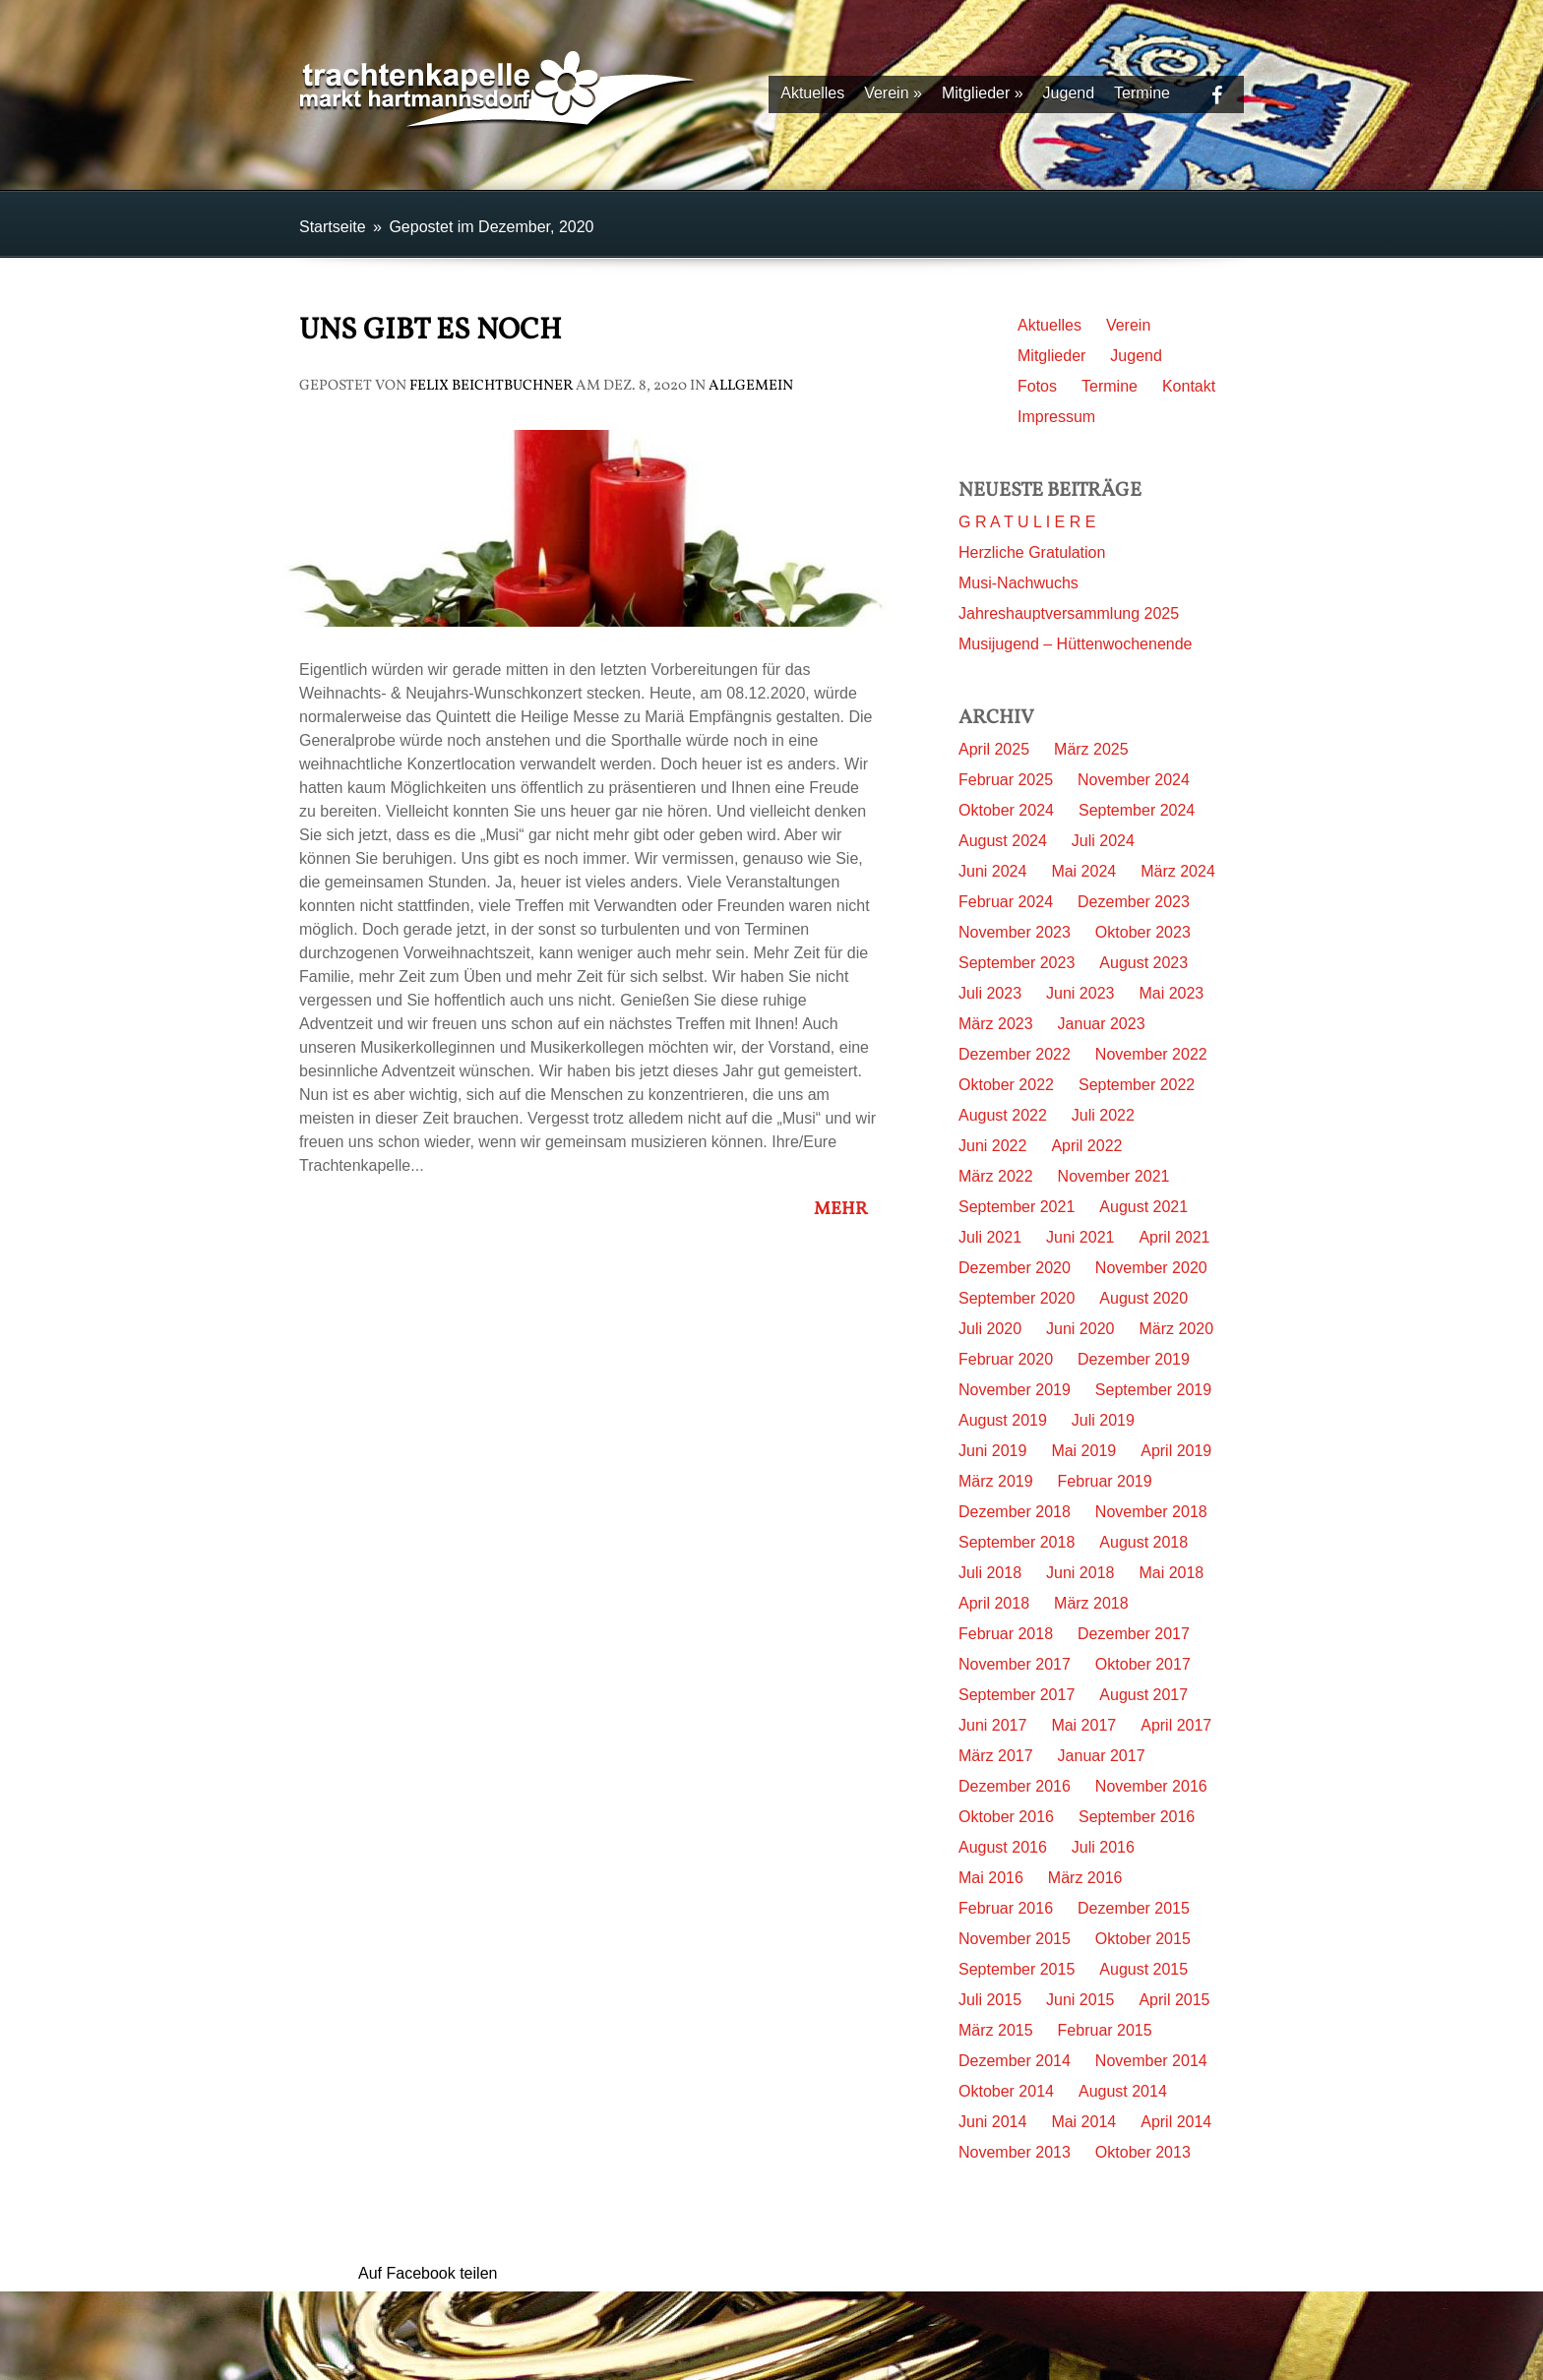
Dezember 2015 (1134, 1908)
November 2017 (1014, 1664)
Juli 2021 (989, 1237)
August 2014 (1123, 2091)
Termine (1142, 93)
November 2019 (1014, 1389)
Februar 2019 (1105, 1481)
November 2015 (1014, 1938)
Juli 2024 (1103, 840)
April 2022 (1086, 1145)
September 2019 (1153, 1389)
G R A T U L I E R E (1026, 522)
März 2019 (995, 1481)
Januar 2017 (1101, 1755)
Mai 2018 (1171, 1572)
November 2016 (1151, 1786)
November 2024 (1134, 779)
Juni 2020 (1080, 1328)
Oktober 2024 (1006, 810)
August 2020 (1143, 1298)
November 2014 (1151, 2060)
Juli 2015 (989, 1999)
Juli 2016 (1103, 1847)
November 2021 (1114, 1176)
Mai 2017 (1083, 1725)
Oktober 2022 (1006, 1084)
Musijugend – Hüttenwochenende (1075, 644)
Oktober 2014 (1006, 2091)
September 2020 (1016, 1298)
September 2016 (1137, 1816)
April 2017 (1176, 1725)
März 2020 (1176, 1328)
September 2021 (1016, 1206)
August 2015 (1143, 1969)
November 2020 (1151, 1267)
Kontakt (1188, 386)
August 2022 (1002, 1115)
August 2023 (1143, 962)
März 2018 (1091, 1603)
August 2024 (1002, 840)
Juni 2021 (1080, 1237)
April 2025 (993, 749)
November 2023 (1014, 932)
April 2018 (993, 1603)
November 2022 (1151, 1054)
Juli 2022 (1103, 1115)
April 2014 (1176, 2121)
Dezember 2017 (1134, 1633)
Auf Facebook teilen (427, 2273)
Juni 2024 (992, 871)
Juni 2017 (992, 1725)
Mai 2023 (1171, 993)
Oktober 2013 (1143, 2152)
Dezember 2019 (1134, 1359)
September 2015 (1016, 1969)
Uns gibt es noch (430, 330)
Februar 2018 (1005, 1633)
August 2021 (1143, 1206)
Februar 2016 (1005, 1908)
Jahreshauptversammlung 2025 (1068, 613)
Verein (893, 93)
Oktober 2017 (1143, 1664)
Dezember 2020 (1014, 1267)
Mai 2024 (1083, 871)
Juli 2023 (989, 993)
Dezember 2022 (1014, 1054)
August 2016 (1002, 1847)
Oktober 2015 (1143, 1938)
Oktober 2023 (1143, 932)
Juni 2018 (1080, 1572)
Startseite (332, 226)
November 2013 (1014, 2152)
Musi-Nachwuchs (1018, 583)
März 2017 (995, 1755)
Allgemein (751, 386)
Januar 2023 (1101, 1023)
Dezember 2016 (1014, 1786)
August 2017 (1143, 1694)
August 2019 (1002, 1420)
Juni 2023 (1080, 993)
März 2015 (995, 2030)
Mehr (847, 1210)
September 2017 (1016, 1694)
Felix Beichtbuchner (491, 386)
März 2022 (995, 1176)
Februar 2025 (1005, 779)
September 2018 (1016, 1542)
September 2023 (1016, 962)
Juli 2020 (989, 1328)
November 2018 (1151, 1511)
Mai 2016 (990, 1877)
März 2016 (1085, 1877)
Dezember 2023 (1134, 901)
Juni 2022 (992, 1145)
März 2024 (1178, 871)
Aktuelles (812, 93)
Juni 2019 (992, 1450)
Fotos (1037, 386)
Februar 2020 (1005, 1359)
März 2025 (1091, 749)
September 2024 (1137, 810)
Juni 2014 (992, 2121)
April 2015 (1174, 1999)
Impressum (1056, 416)
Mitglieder (982, 93)
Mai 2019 (1083, 1450)
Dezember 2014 (1014, 2060)
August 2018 (1143, 1542)
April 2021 (1174, 1237)
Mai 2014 (1083, 2121)
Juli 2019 (1103, 1420)
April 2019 (1176, 1450)
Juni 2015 (1080, 1999)
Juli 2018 (989, 1572)
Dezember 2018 (1014, 1511)
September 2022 (1137, 1084)
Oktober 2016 (1006, 1816)
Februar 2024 (1005, 901)
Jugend (1069, 93)
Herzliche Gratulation (1031, 552)
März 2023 (995, 1023)
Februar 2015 (1105, 2030)
